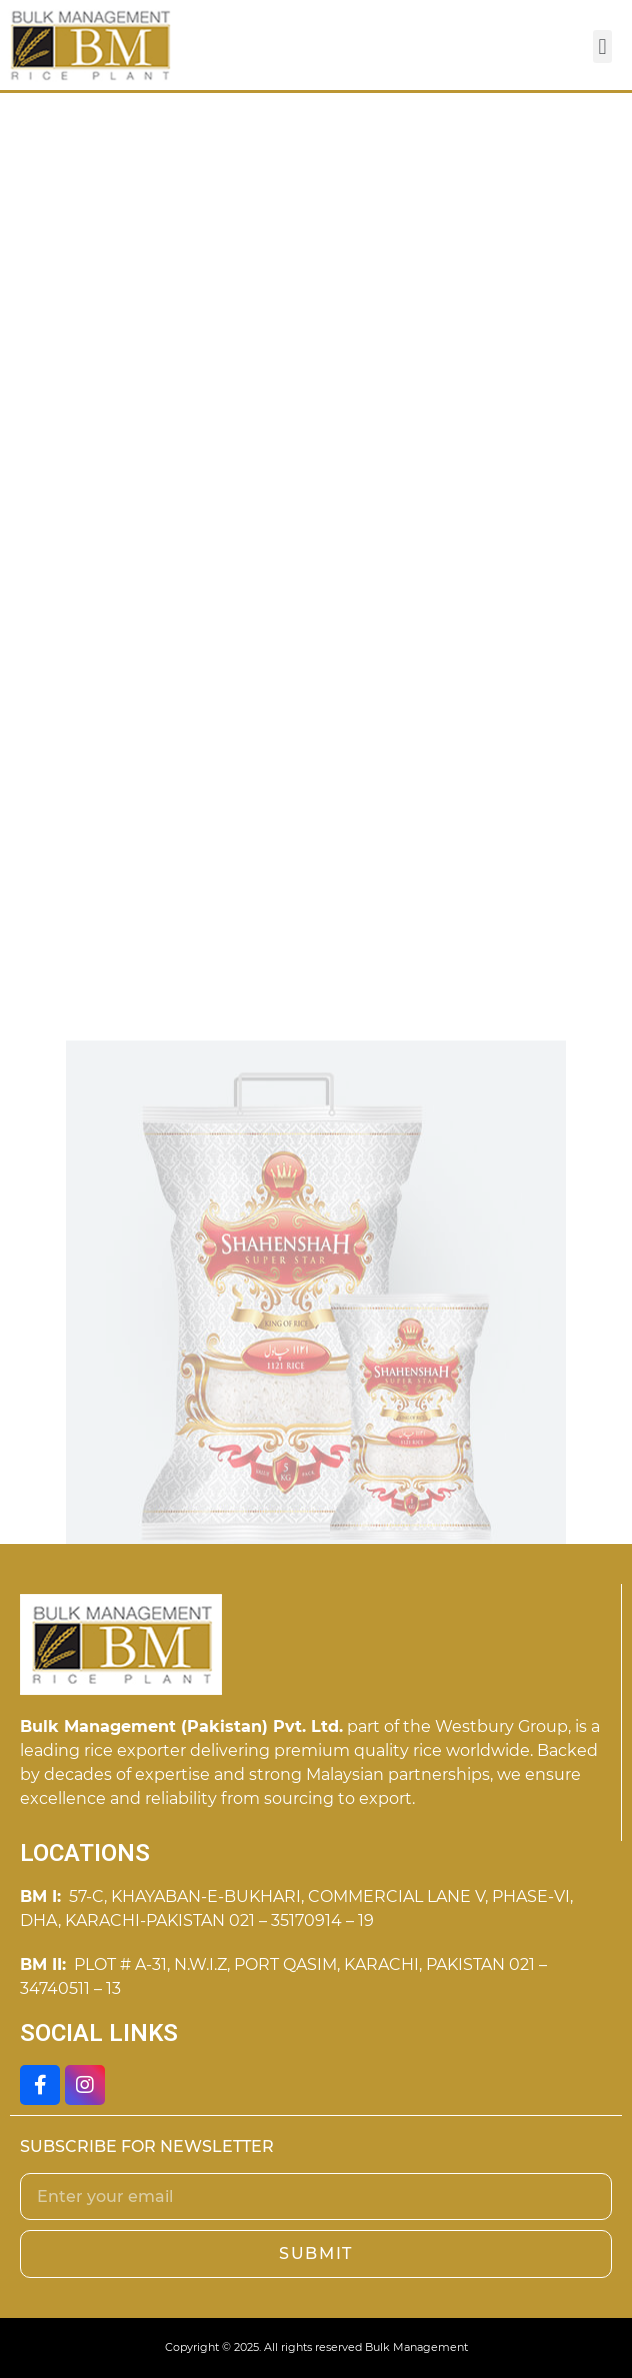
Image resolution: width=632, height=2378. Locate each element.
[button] (602, 46)
